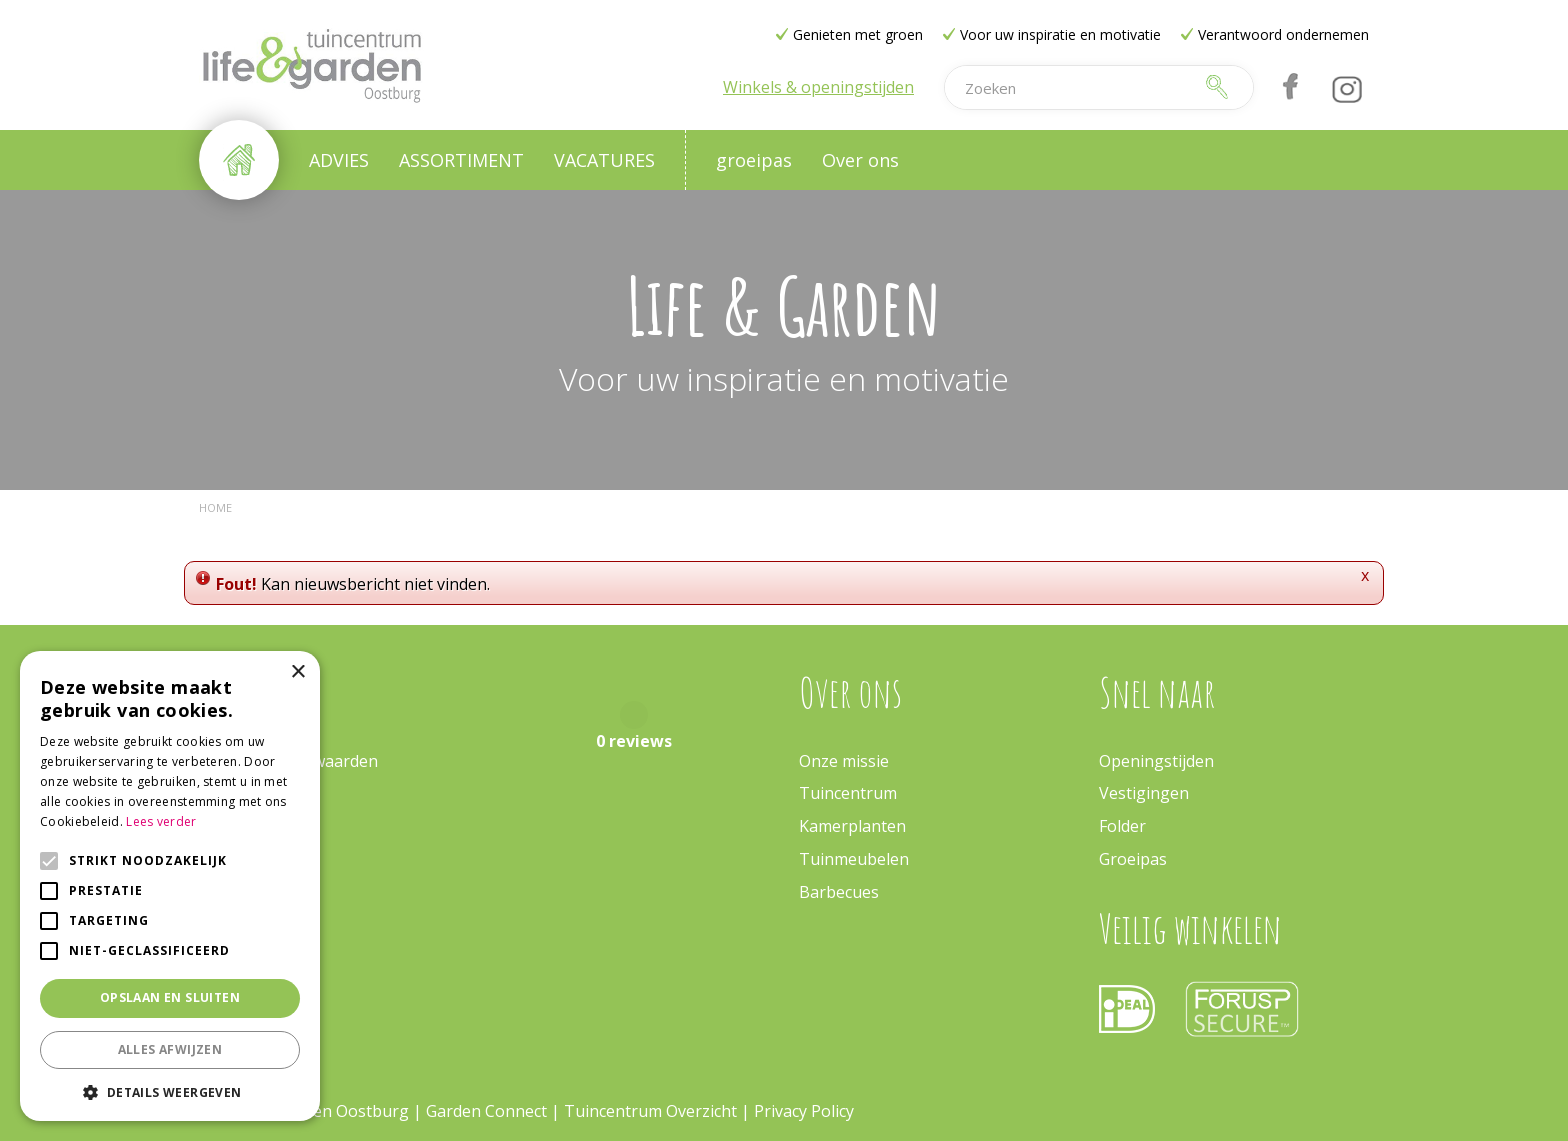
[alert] (170, 886)
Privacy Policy (804, 1111)
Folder (1122, 826)
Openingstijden (1156, 761)
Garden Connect (486, 1111)
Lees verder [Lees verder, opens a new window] (161, 821)
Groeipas (1133, 859)
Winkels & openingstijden (818, 87)
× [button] (297, 672)
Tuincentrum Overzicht (650, 1111)
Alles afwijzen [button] (170, 1049)
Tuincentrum (848, 793)
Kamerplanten (852, 826)
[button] (170, 1091)
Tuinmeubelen (854, 859)
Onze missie (844, 761)
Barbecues (839, 892)
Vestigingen (1144, 793)
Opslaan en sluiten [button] (170, 997)
